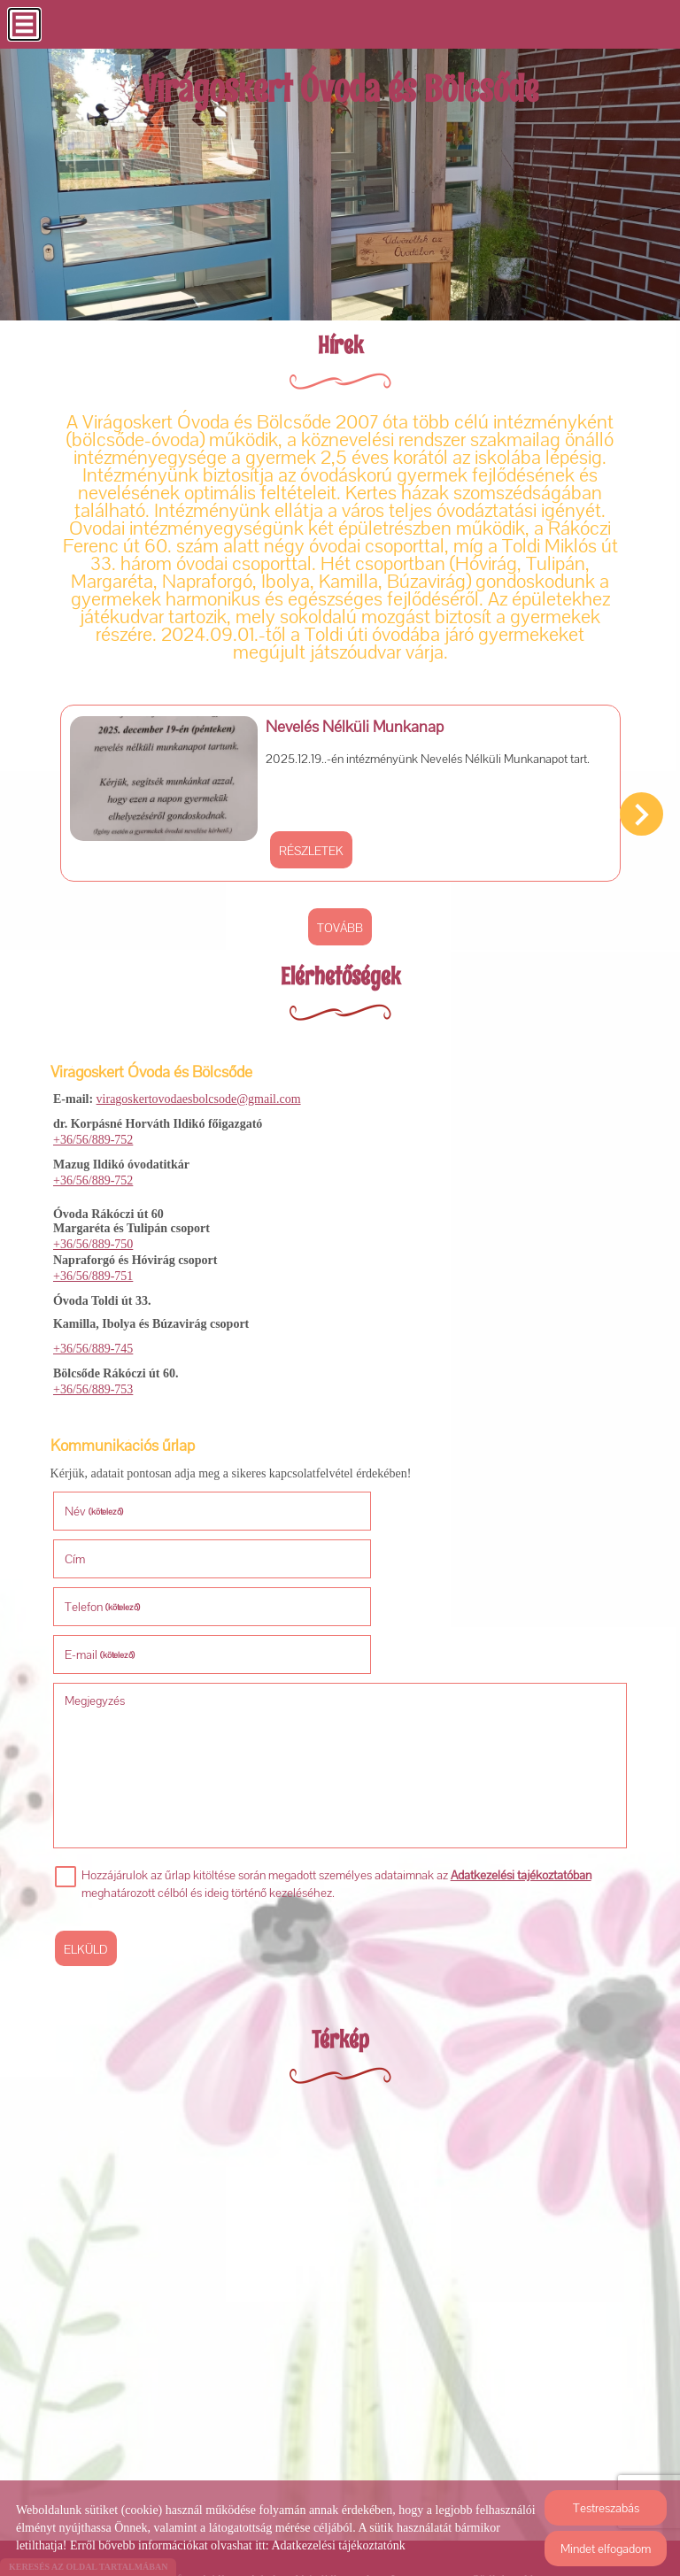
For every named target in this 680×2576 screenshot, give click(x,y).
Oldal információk (182, 2473)
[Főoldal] (340, 94)
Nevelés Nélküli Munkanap (343, 723)
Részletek (299, 845)
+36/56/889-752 (93, 1131)
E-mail (389, 1549)
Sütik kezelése (507, 2473)
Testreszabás (606, 2508)
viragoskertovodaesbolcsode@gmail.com (199, 1091)
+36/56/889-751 (93, 1268)
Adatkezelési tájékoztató (309, 2473)
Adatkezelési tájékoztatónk (338, 2545)
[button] (642, 812)
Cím (364, 1501)
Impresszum (420, 2473)
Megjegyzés (97, 1595)
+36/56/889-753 (93, 1381)
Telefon (105, 1549)
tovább (340, 923)
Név (96, 1501)
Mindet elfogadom (605, 2549)
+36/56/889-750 (93, 1236)
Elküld (88, 1844)
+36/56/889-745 (93, 1340)
